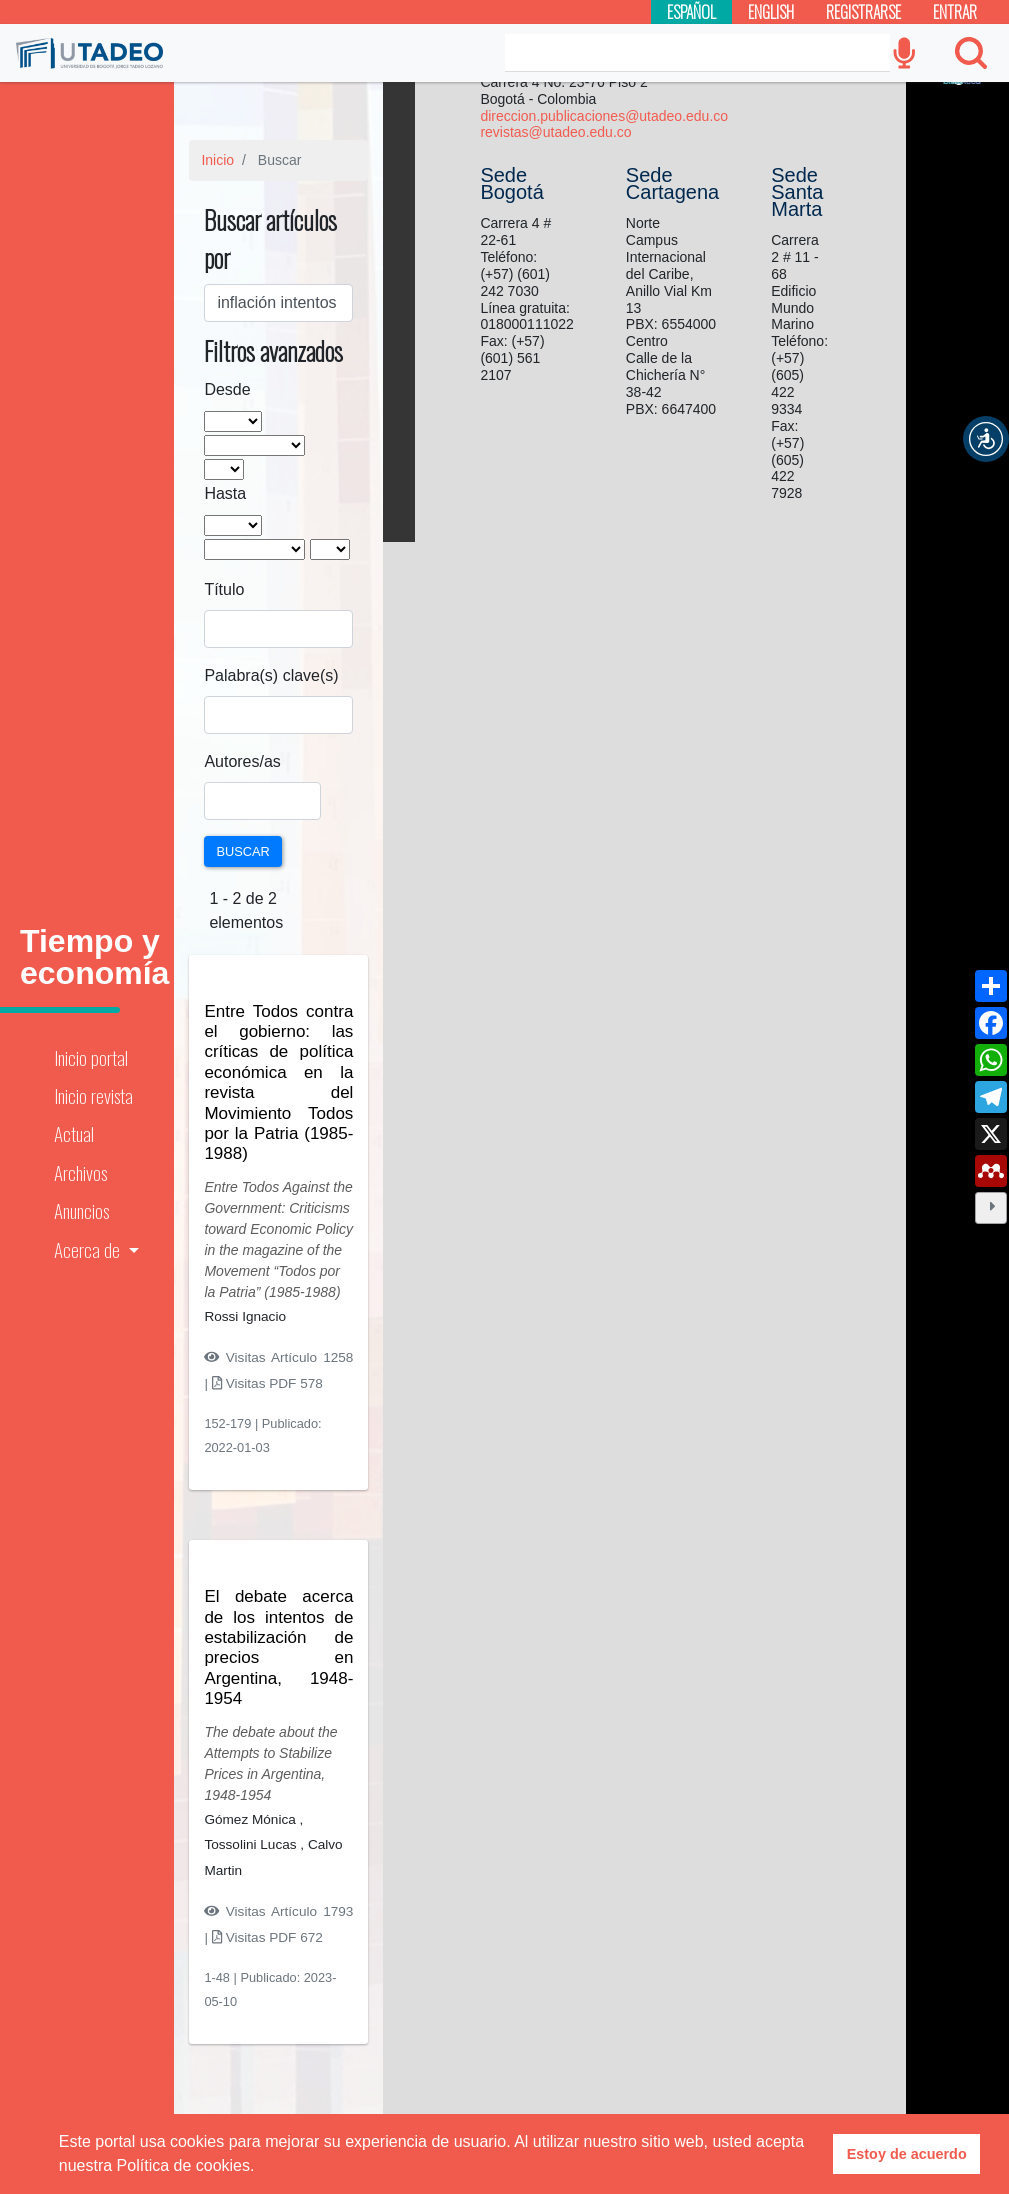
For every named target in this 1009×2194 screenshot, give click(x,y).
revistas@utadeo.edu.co (555, 132)
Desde (227, 389)
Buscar (242, 851)
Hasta (225, 493)
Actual (74, 1133)
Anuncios (81, 1210)
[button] (986, 439)
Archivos (80, 1172)
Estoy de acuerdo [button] (907, 2154)
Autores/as (242, 761)
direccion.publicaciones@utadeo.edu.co (604, 116)
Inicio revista (93, 1095)
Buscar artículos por (270, 238)
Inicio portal (91, 1057)
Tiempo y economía (94, 957)
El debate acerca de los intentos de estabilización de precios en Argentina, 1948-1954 (278, 1647)
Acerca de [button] (89, 1249)
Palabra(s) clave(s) (271, 675)
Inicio (217, 160)
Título (224, 589)
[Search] (697, 53)
